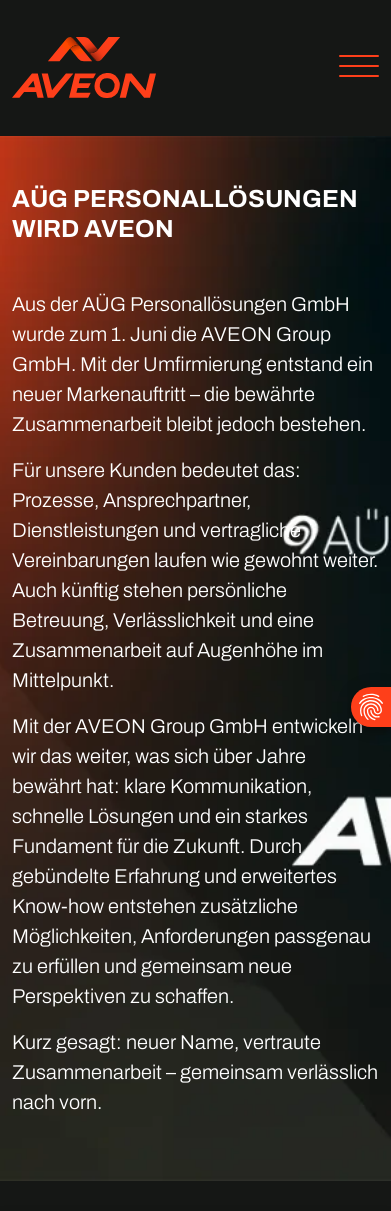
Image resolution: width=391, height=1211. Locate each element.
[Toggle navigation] (351, 68)
